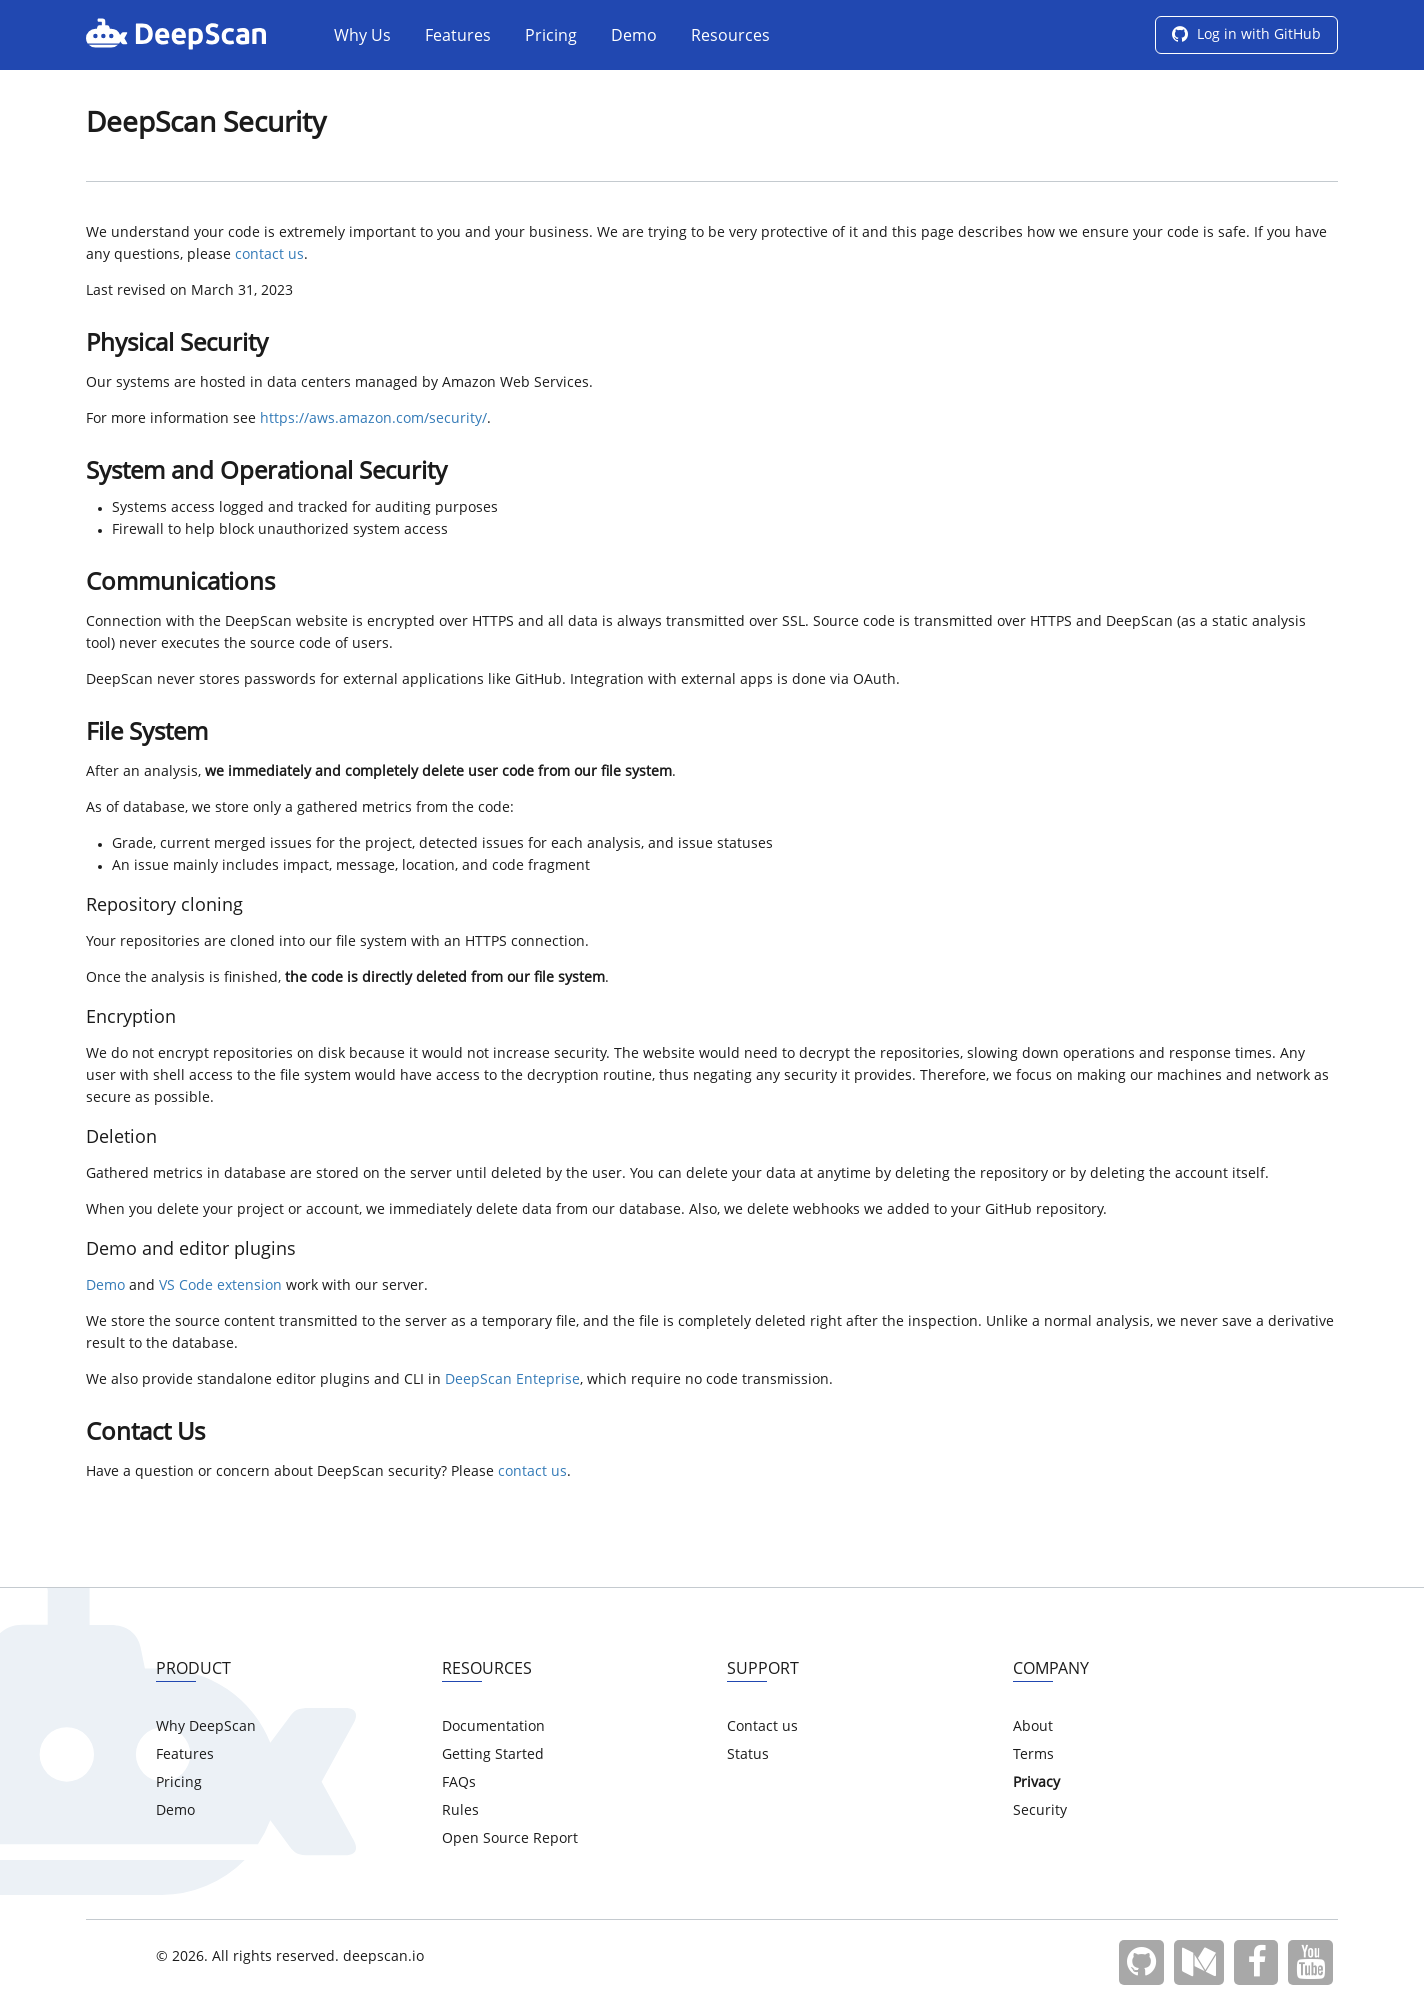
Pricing (551, 37)
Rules (460, 1811)
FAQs (459, 1783)
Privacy (1036, 1783)
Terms (1033, 1755)
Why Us (362, 37)
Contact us (762, 1727)
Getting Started (493, 1755)
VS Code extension (220, 1286)
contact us (269, 255)
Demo (634, 37)
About (1033, 1727)
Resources (730, 37)
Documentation (493, 1727)
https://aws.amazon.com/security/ (373, 419)
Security (1040, 1811)
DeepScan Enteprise (512, 1380)
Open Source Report (510, 1839)
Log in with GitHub (1246, 35)
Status (748, 1755)
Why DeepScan (206, 1727)
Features (458, 37)
